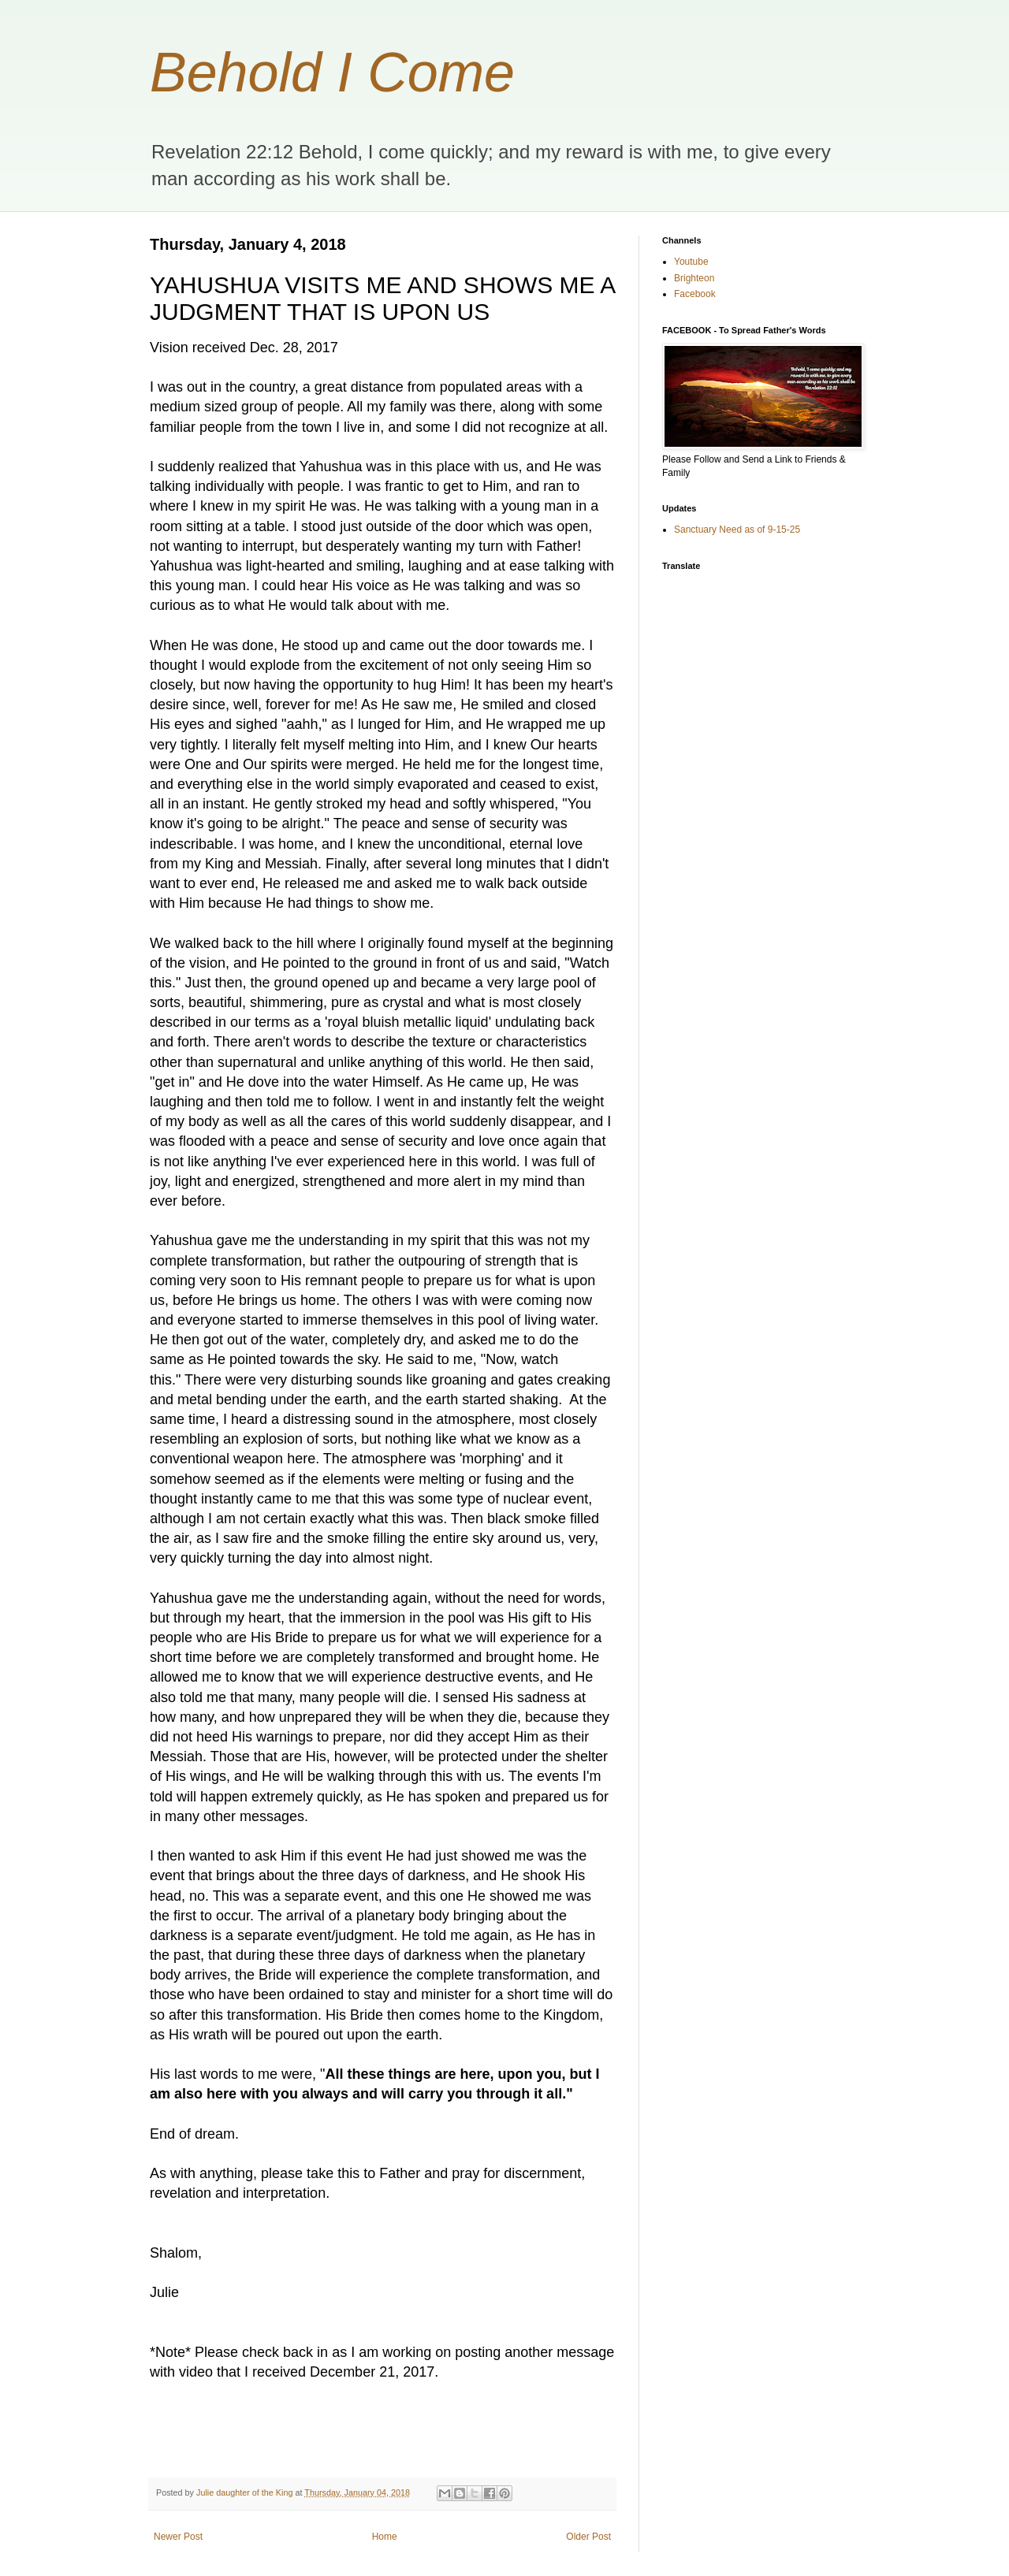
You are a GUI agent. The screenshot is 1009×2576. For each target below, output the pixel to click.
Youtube (691, 261)
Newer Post (178, 2536)
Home (384, 2536)
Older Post (588, 2536)
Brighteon (694, 278)
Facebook (695, 293)
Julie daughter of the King (245, 2492)
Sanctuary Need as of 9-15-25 (737, 529)
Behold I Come (332, 72)
